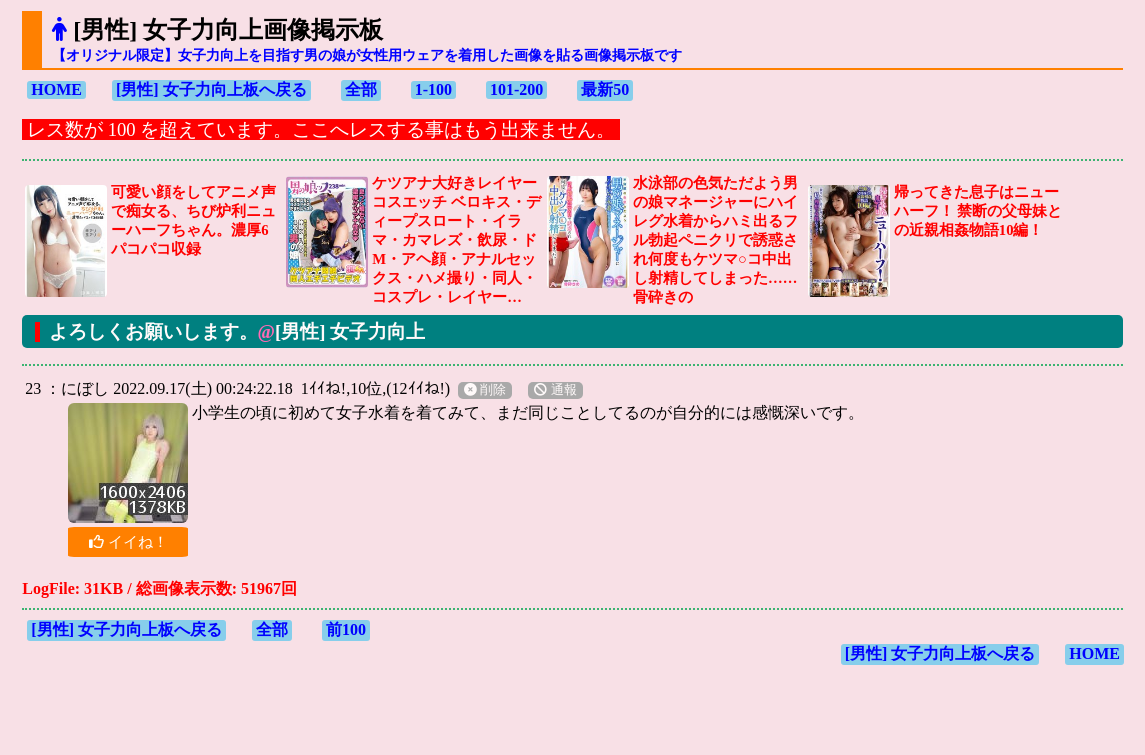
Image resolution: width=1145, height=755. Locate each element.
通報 (555, 390)
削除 (485, 390)
